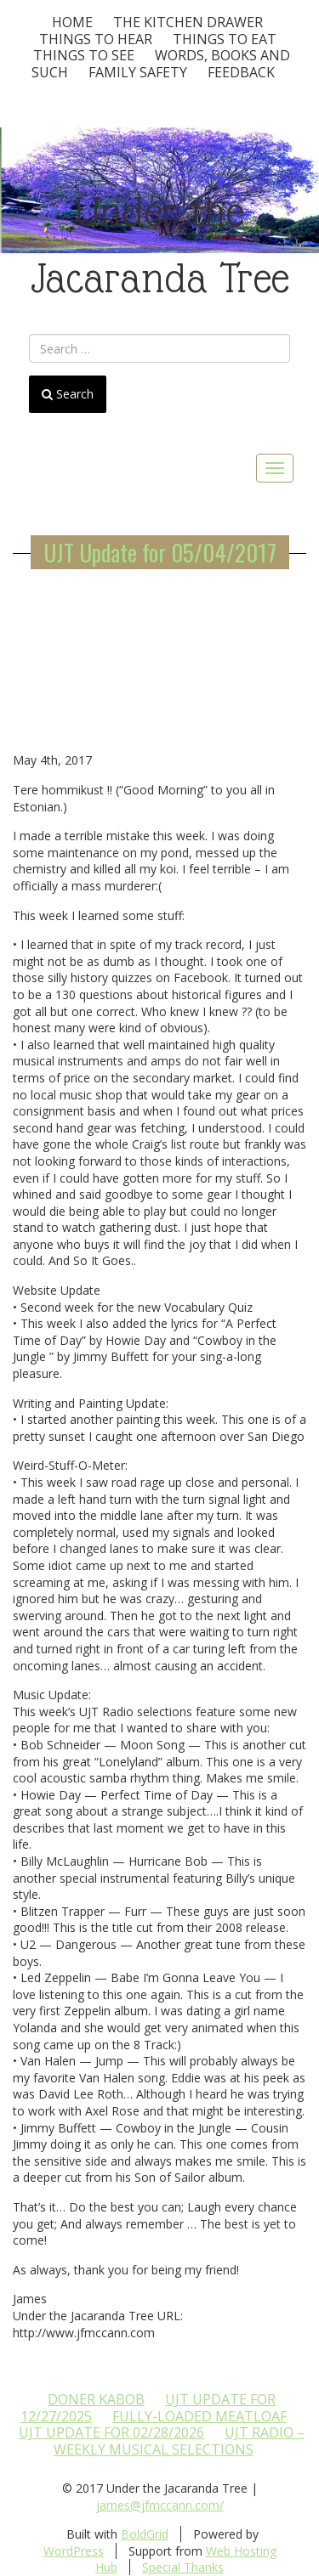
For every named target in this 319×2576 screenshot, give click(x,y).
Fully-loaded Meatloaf (199, 2416)
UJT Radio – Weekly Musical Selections (179, 2441)
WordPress (73, 2551)
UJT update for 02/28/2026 (111, 2432)
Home (72, 22)
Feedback (241, 72)
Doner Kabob (96, 2399)
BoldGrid (144, 2534)
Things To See (83, 55)
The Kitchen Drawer (188, 22)
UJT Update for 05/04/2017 (159, 552)
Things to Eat (224, 39)
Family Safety (137, 72)
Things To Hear (95, 39)
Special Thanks (183, 2567)
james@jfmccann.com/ (160, 2505)
